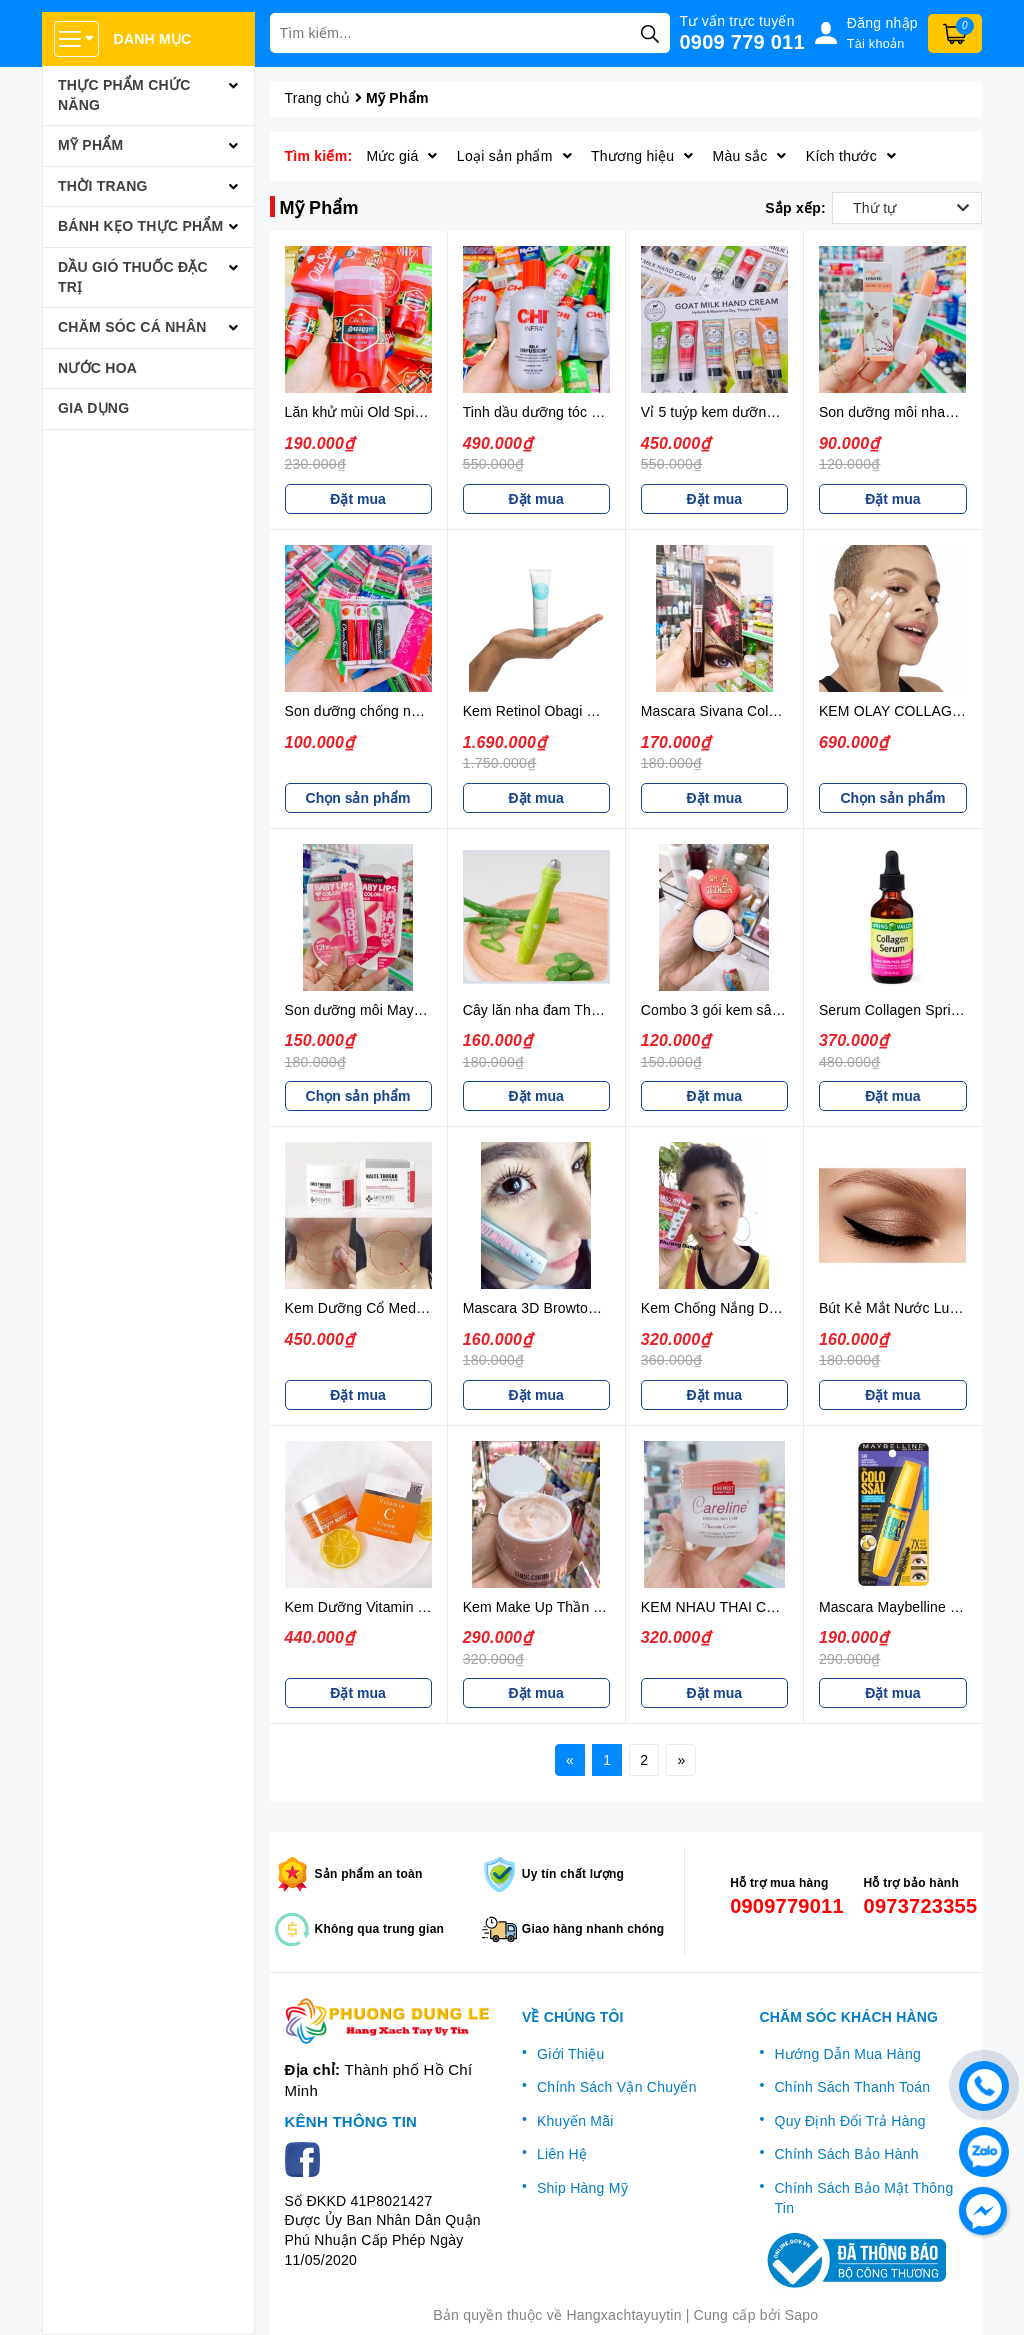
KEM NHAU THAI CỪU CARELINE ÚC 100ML (788, 1607)
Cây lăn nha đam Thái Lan (546, 1010)
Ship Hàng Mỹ (582, 2188)
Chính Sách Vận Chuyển (617, 2087)
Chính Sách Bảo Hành (847, 2154)
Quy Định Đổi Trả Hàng (850, 2121)
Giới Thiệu (570, 2054)
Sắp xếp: (795, 208)
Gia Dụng (93, 408)
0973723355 (915, 1906)
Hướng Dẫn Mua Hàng (848, 2054)
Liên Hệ (562, 2154)
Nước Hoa (97, 368)
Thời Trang (103, 186)
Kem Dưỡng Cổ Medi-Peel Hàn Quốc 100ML (427, 1308)
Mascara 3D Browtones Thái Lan (567, 1308)
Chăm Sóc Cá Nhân (132, 327)
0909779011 (781, 1906)
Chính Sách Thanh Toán (853, 2087)
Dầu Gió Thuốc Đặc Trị (133, 277)
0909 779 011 (742, 42)
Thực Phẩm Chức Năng (124, 95)
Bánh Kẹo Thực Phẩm (141, 226)
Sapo (802, 2315)
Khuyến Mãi (575, 2121)
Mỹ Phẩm (90, 145)
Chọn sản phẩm (358, 798)
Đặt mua (357, 499)
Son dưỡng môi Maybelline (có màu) (400, 1010)
